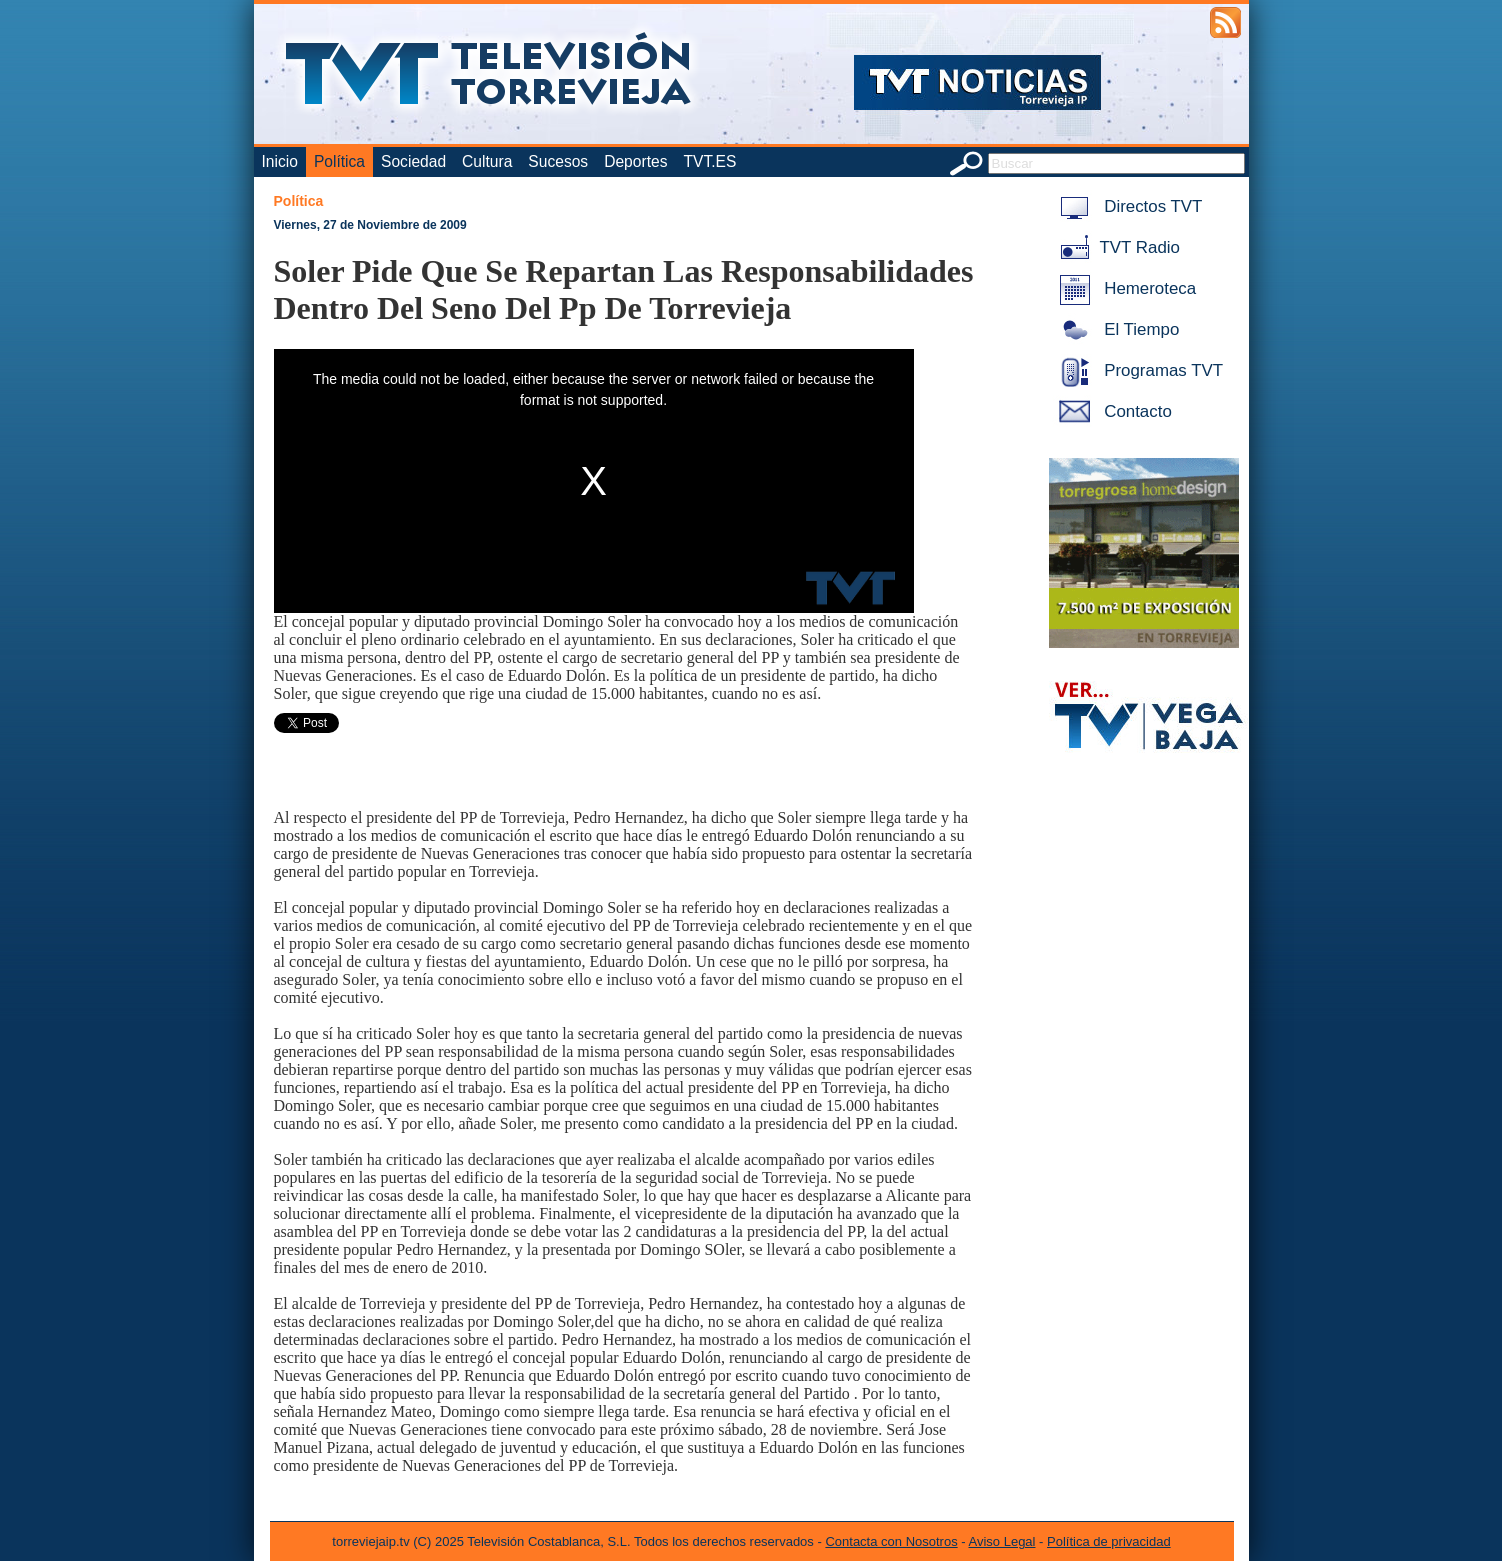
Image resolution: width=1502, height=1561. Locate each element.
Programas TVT (1138, 370)
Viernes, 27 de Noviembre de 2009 (370, 225)
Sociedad (413, 161)
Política (339, 161)
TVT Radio (1116, 247)
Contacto (1112, 411)
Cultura (487, 161)
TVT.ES (709, 161)
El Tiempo (1116, 329)
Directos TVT (1127, 206)
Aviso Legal (1002, 1541)
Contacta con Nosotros (891, 1541)
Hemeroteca (1124, 288)
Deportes (635, 161)
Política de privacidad (1109, 1541)
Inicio (280, 161)
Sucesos (558, 161)
